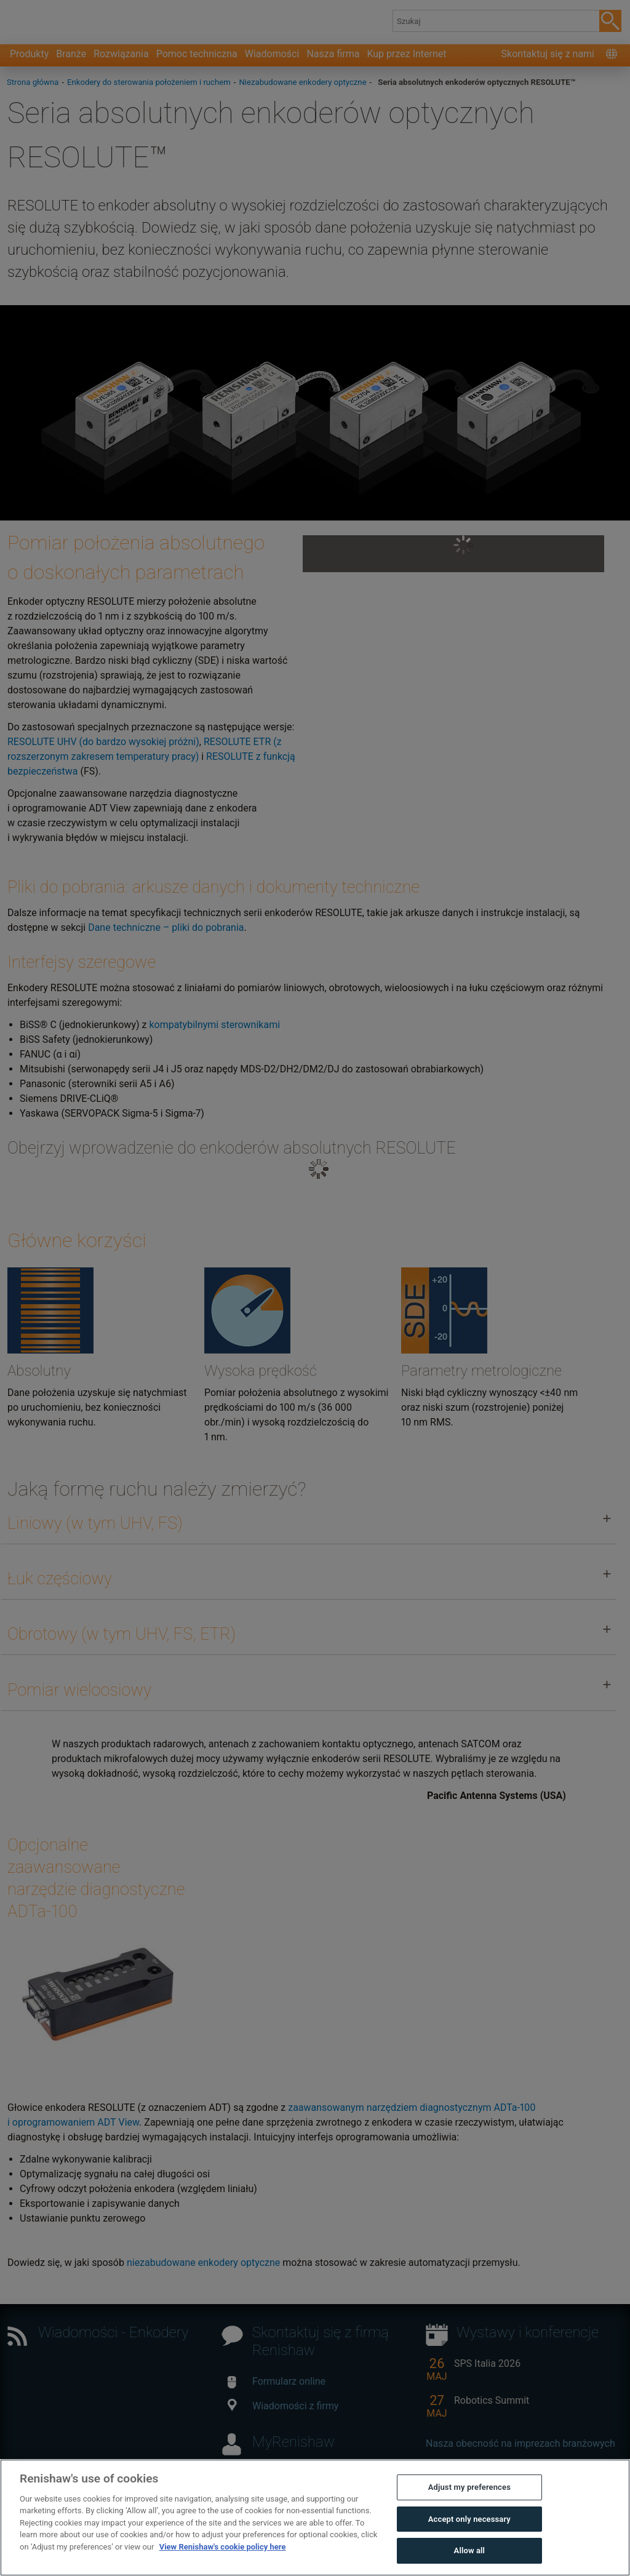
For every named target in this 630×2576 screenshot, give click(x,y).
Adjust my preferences (469, 2548)
